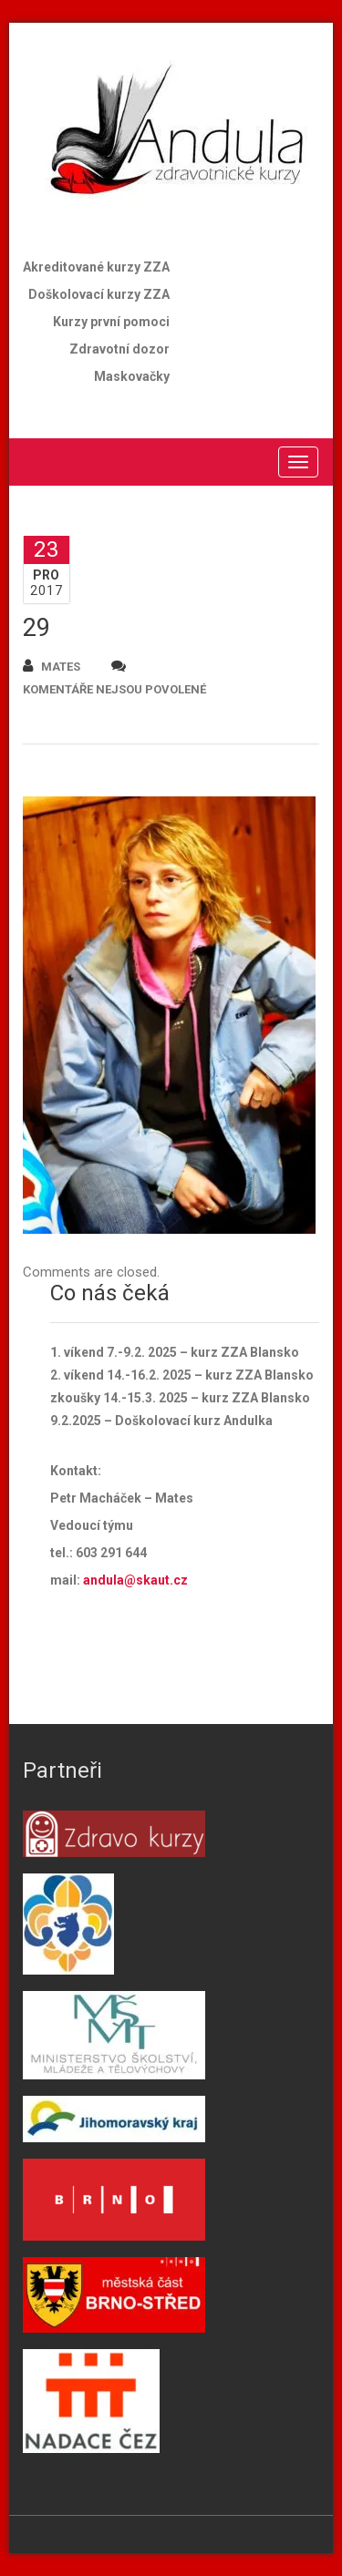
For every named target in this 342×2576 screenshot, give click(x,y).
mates (51, 665)
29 (36, 627)
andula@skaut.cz (135, 1580)
